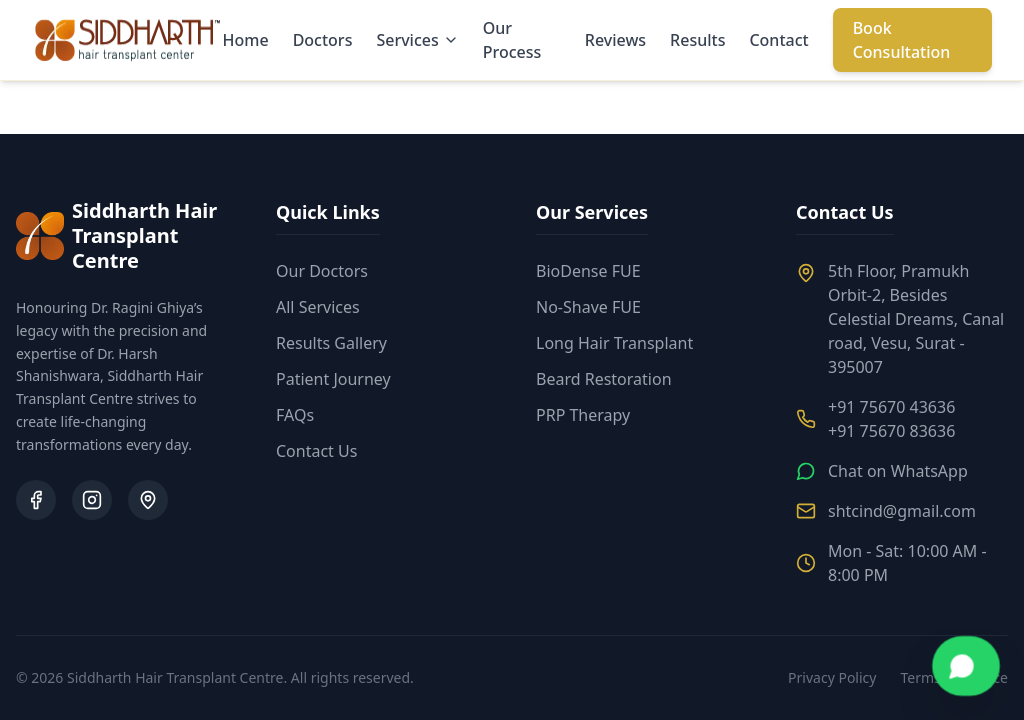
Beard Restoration (604, 379)
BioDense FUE (588, 271)
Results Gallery (331, 343)
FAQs (295, 415)
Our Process (512, 40)
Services (417, 40)
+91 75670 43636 (891, 407)
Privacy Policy (832, 677)
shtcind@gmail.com (902, 511)
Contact (778, 40)
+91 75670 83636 (891, 431)
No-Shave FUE (588, 307)
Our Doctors (322, 271)
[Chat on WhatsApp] (966, 666)
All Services (318, 307)
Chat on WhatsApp (898, 471)
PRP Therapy (583, 415)
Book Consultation (902, 40)
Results (697, 40)
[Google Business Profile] (148, 500)
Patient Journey (333, 379)
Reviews (615, 40)
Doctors (323, 40)
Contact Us (316, 451)
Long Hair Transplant (614, 343)
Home (246, 40)
